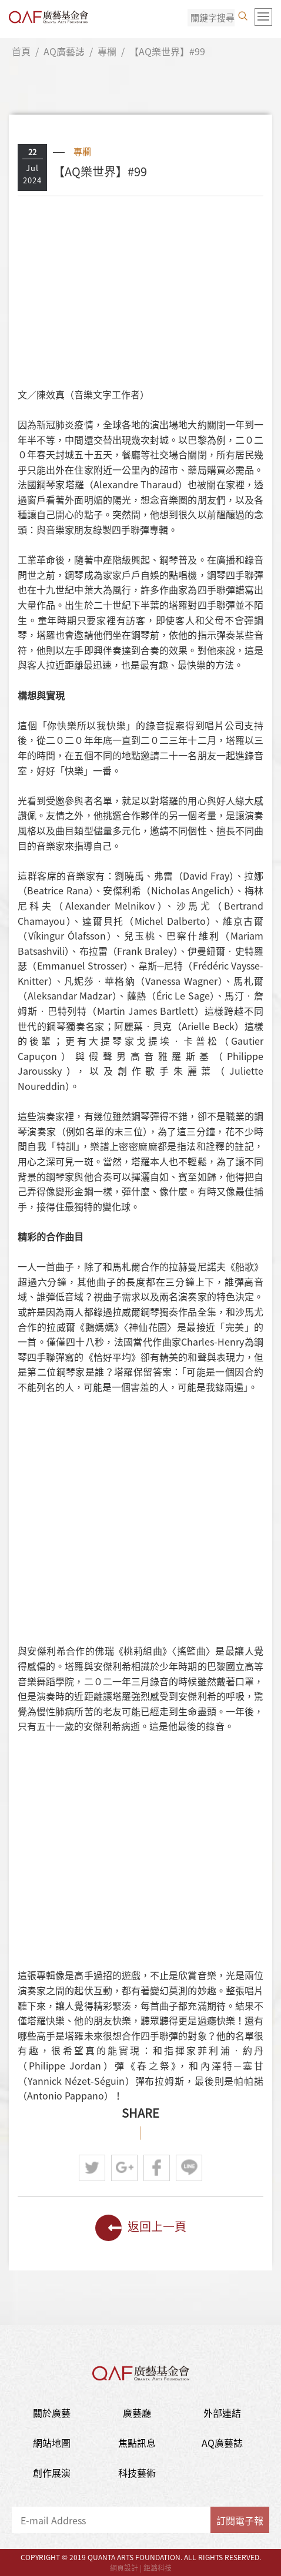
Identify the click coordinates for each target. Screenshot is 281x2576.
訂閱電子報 (239, 2520)
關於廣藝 (52, 2413)
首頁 (21, 51)
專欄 (107, 51)
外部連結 (222, 2413)
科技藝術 (137, 2473)
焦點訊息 (137, 2443)
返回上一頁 (140, 2228)
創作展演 (52, 2473)
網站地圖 (52, 2443)
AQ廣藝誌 (64, 51)
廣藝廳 (137, 2413)
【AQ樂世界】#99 (167, 51)
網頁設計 (124, 2567)
